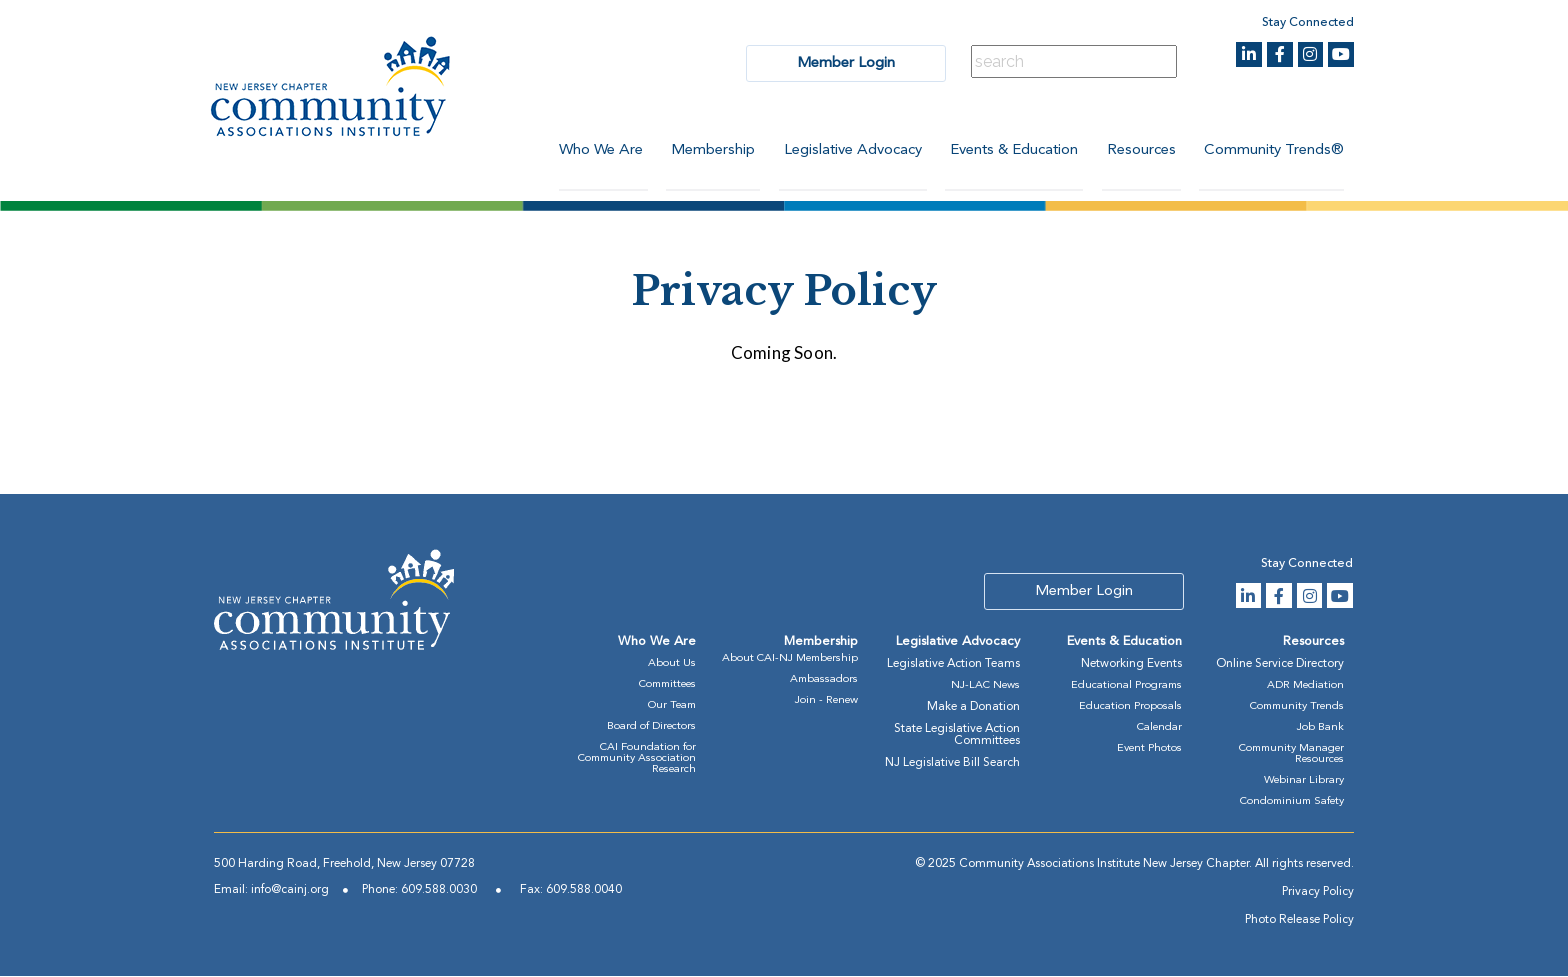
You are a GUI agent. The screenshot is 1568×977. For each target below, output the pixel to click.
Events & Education (1011, 150)
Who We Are (593, 150)
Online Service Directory (1280, 665)
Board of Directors (651, 727)
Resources (1139, 150)
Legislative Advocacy (848, 150)
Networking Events (1131, 665)
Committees (667, 685)
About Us (672, 664)
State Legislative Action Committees (957, 736)
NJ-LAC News (985, 686)
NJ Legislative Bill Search (952, 764)
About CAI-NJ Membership (790, 659)
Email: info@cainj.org (271, 891)
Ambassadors (824, 680)
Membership (707, 150)
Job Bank (1320, 728)
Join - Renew (826, 701)
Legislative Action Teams (953, 665)
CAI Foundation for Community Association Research (637, 759)
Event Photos (1149, 749)
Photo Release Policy (1299, 921)
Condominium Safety (1292, 802)
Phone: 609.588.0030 (419, 891)
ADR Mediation (1305, 686)
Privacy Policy (1318, 893)
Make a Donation (973, 708)
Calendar (1159, 728)
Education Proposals (1130, 707)
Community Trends (1297, 707)
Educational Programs (1126, 686)
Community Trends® (1274, 150)
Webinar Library (1304, 781)
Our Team (672, 706)
